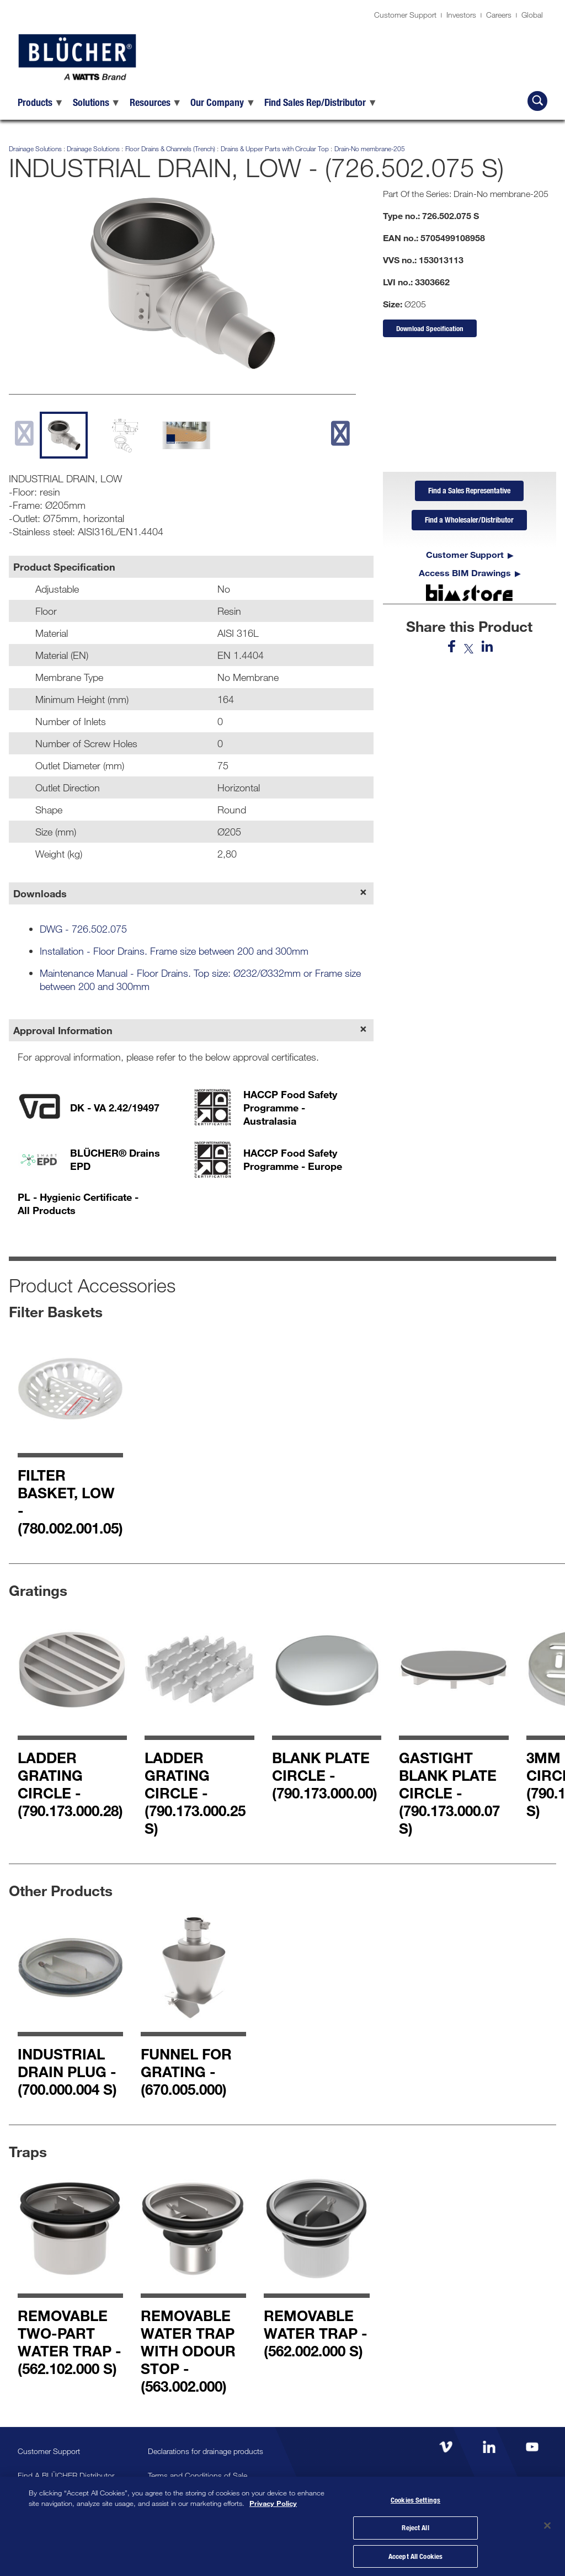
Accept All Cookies (415, 2552)
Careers (498, 14)
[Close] (547, 2523)
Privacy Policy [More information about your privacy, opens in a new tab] (273, 2499)
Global (532, 14)
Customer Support (405, 14)
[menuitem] (41, 102)
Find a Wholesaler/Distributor (469, 523)
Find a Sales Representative (469, 492)
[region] (282, 2524)
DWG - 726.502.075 (83, 929)
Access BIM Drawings (465, 576)
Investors (461, 14)
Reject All (415, 2524)
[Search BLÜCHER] (537, 101)
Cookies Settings (415, 2496)
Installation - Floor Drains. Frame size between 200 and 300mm (174, 951)
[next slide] (339, 433)
